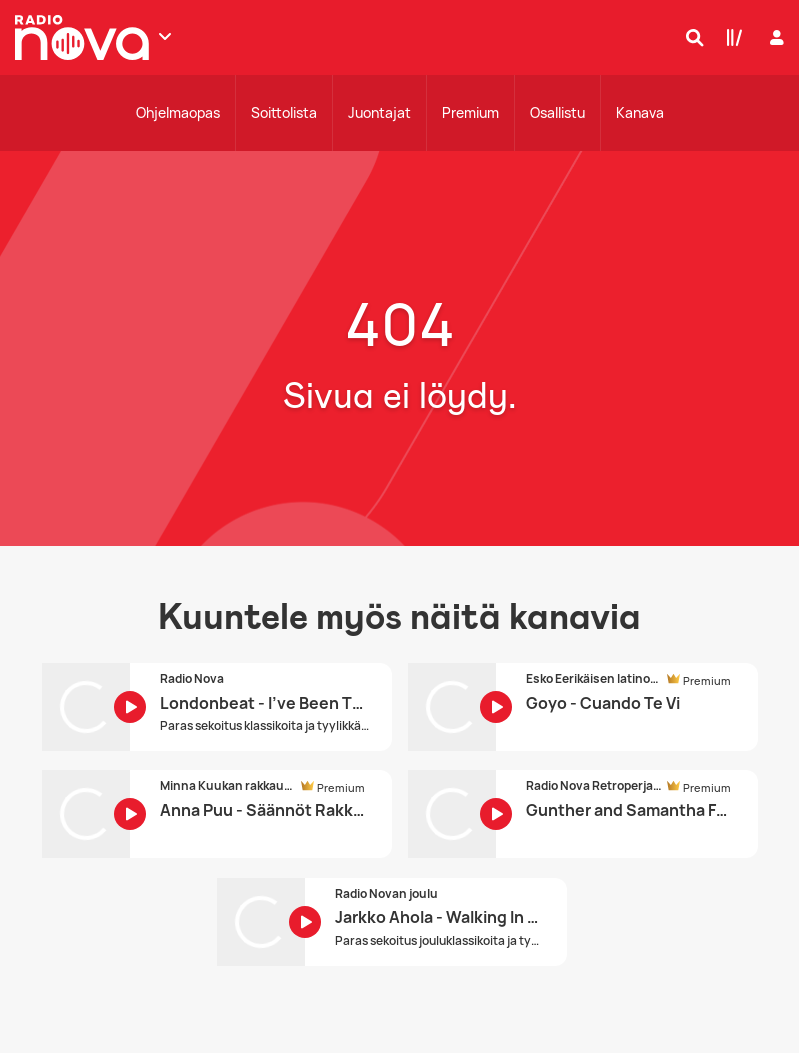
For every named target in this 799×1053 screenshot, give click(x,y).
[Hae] (690, 37)
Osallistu (557, 112)
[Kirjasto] (730, 37)
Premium (470, 112)
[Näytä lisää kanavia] (165, 36)
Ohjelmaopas (178, 112)
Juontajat (379, 112)
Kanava (640, 112)
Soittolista (284, 112)
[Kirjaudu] (774, 37)
